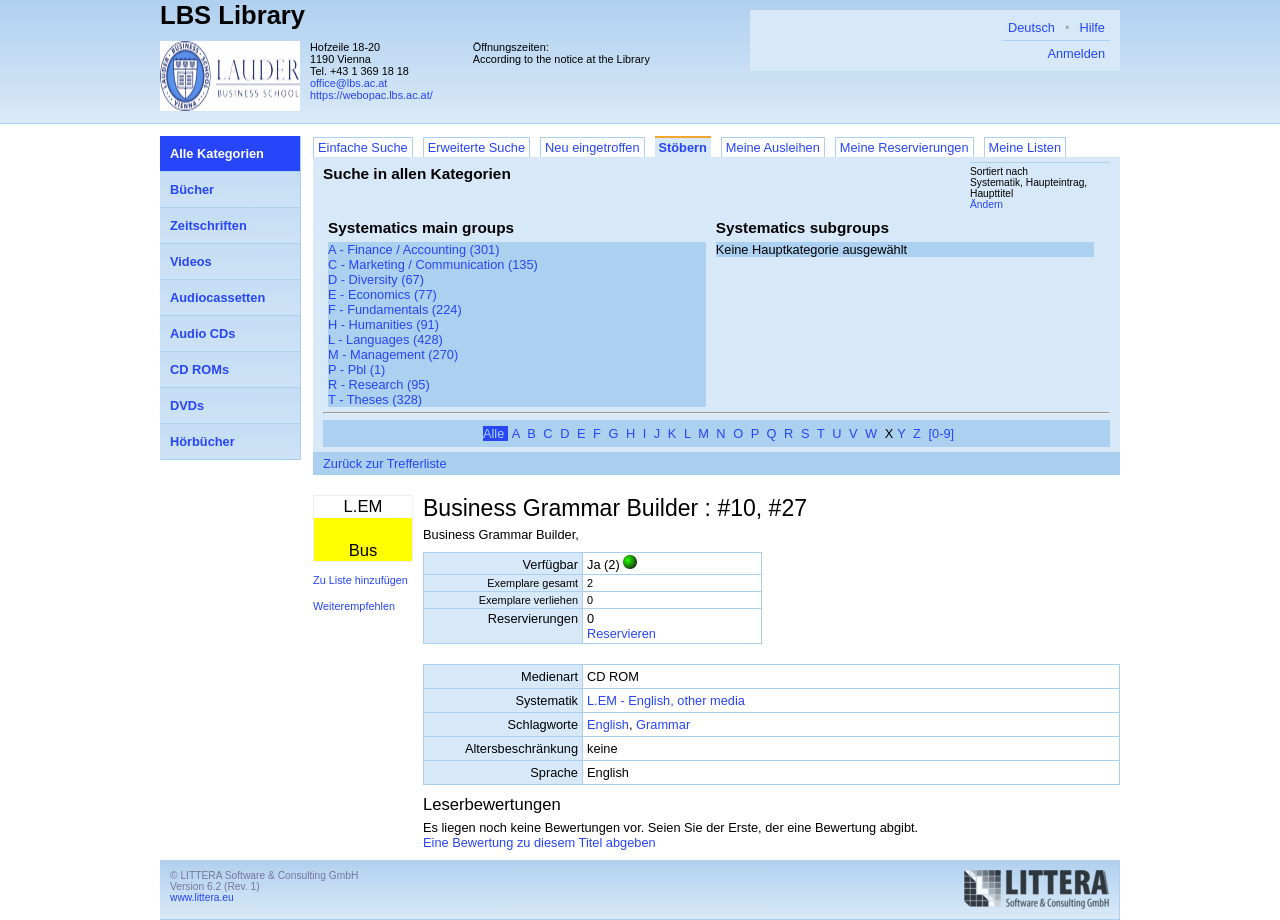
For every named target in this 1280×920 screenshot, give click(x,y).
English (608, 724)
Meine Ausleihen (773, 147)
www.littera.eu (202, 897)
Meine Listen (1025, 147)
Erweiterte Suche (476, 147)
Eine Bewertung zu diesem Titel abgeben (539, 842)
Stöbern (683, 147)
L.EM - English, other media (666, 700)
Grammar (663, 724)
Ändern (986, 204)
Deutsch (1031, 27)
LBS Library (232, 15)
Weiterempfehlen (354, 606)
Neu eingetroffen (592, 147)
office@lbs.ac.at (348, 83)
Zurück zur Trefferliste (385, 463)
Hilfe (1092, 27)
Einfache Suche (363, 147)
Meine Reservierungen (904, 147)
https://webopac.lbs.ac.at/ (371, 95)
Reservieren (621, 633)
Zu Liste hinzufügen (360, 580)
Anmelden (1076, 53)
